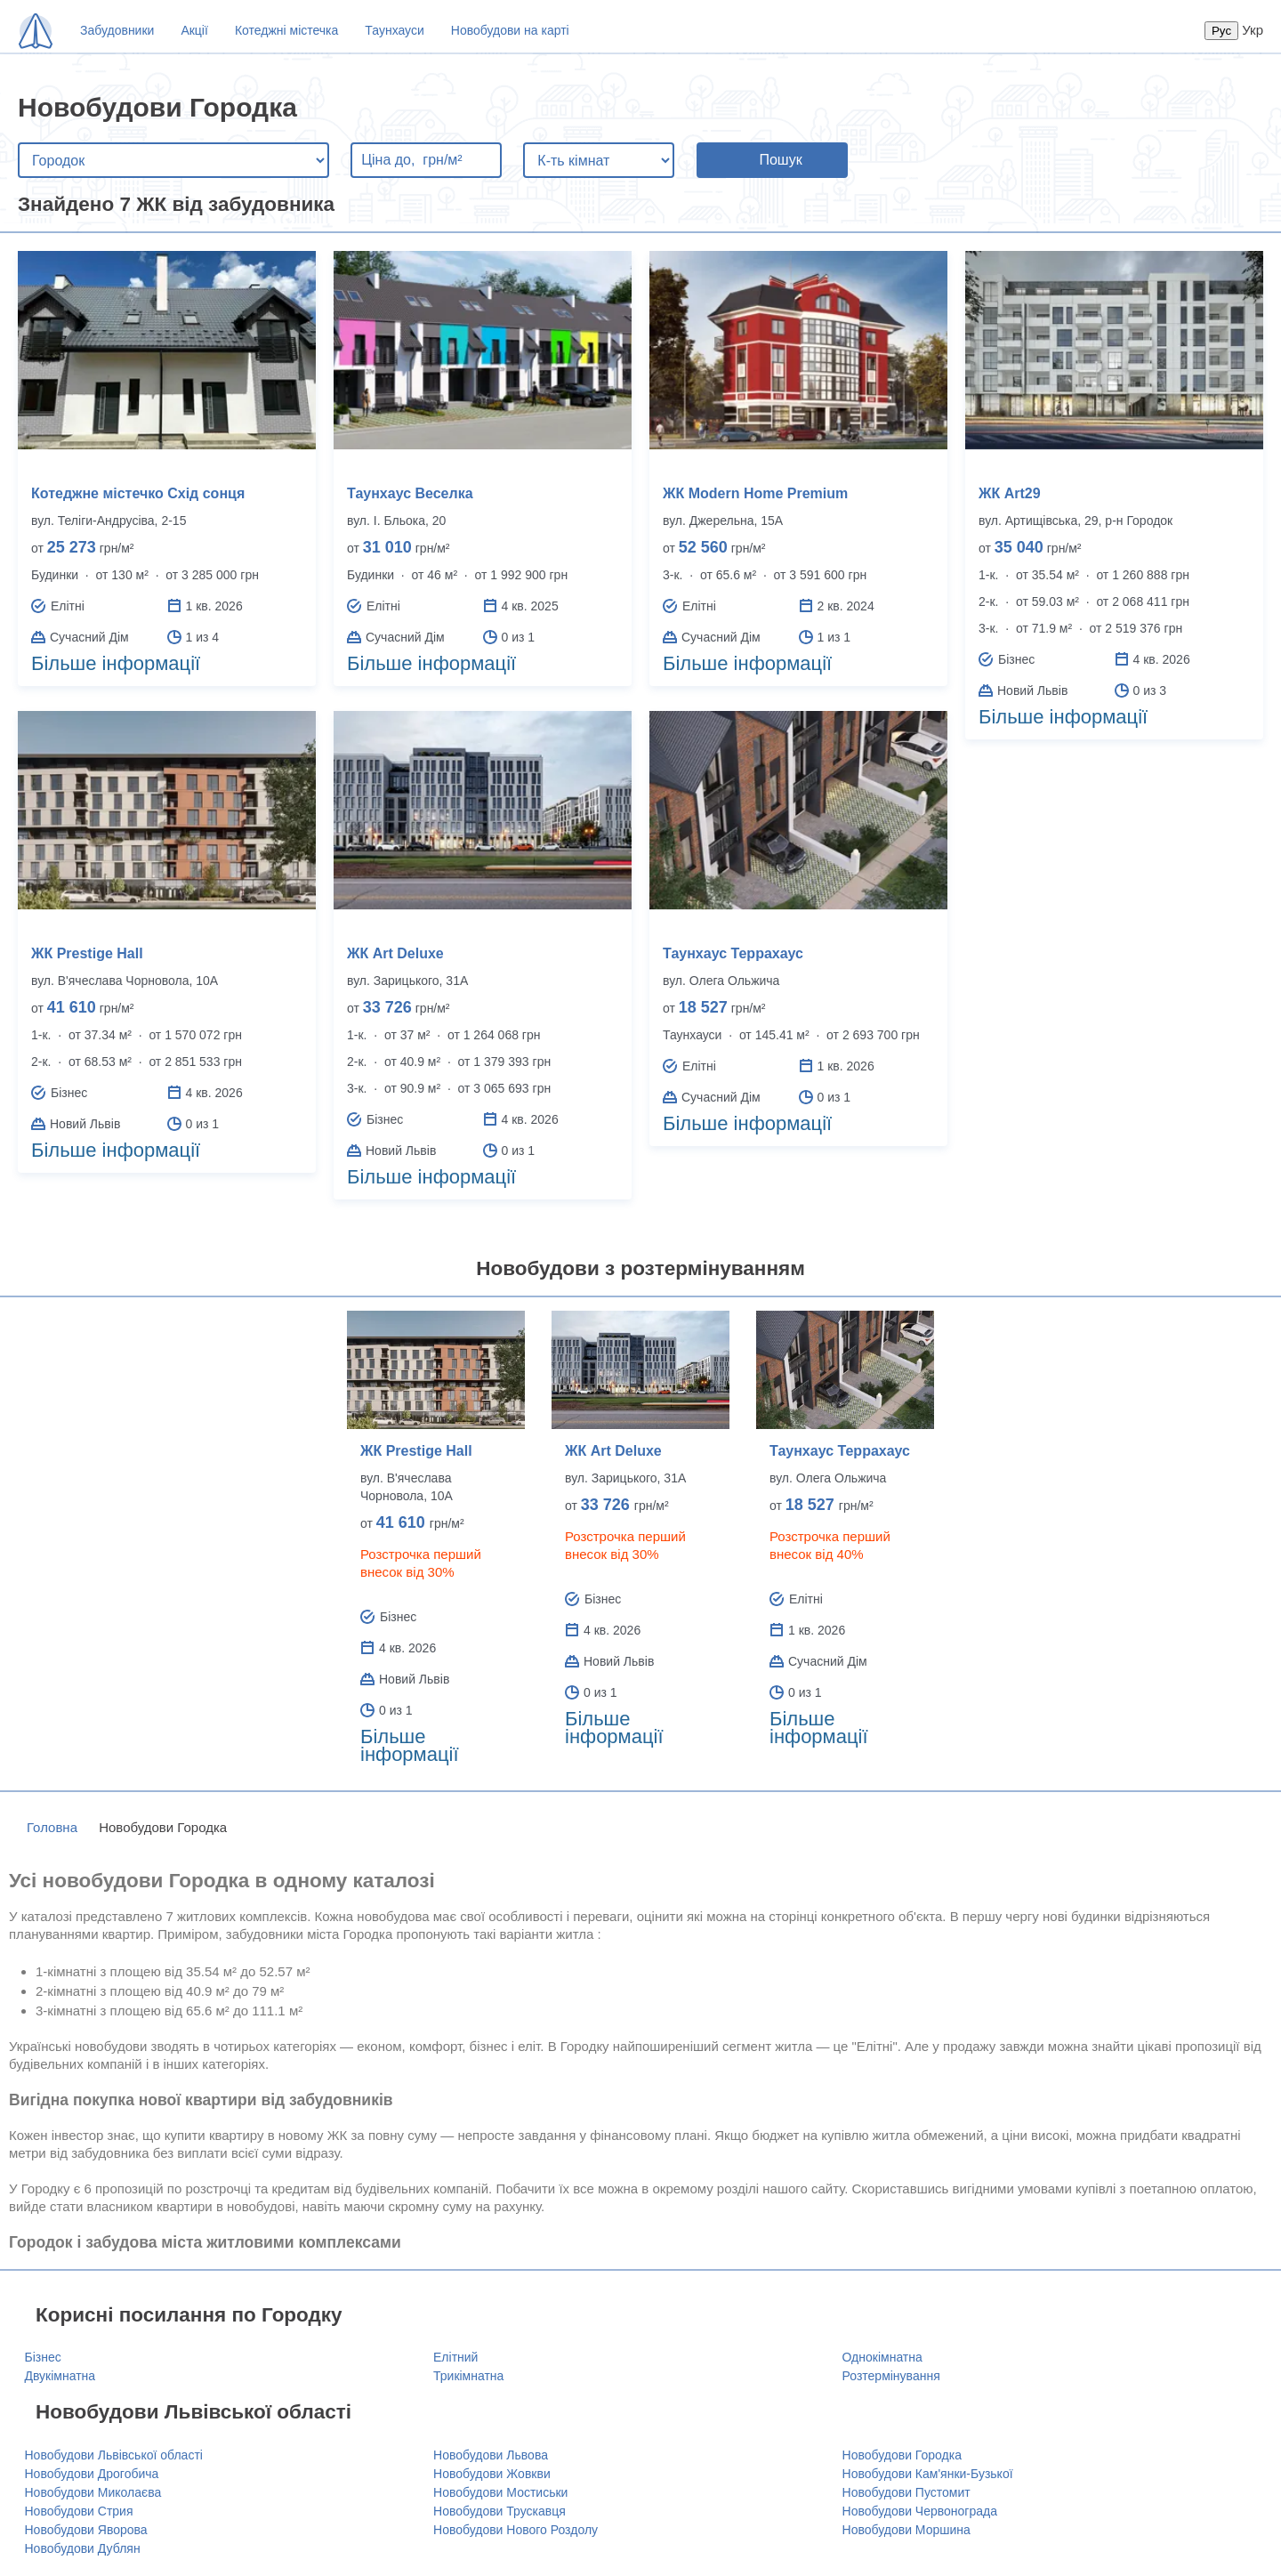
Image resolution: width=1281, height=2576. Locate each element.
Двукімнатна (60, 2376)
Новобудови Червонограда (919, 2511)
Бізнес (43, 2357)
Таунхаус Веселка (410, 493)
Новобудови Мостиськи (500, 2492)
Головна (52, 1827)
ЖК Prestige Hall (87, 953)
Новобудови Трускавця (499, 2511)
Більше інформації (115, 663)
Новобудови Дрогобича (92, 2474)
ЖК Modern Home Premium (755, 493)
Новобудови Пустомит (906, 2492)
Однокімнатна (882, 2357)
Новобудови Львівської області (114, 2455)
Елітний (455, 2357)
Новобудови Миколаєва (93, 2492)
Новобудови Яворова (86, 2530)
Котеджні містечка (286, 30)
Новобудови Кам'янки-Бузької (927, 2474)
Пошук (780, 159)
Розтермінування (891, 2376)
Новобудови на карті (510, 30)
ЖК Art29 (1010, 493)
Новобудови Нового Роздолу (515, 2530)
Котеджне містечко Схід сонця (138, 493)
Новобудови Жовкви (492, 2474)
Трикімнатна (468, 2376)
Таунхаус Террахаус (733, 953)
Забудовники (117, 30)
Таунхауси (394, 30)
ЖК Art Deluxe (395, 953)
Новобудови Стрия (79, 2511)
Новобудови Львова (490, 2455)
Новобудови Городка (902, 2455)
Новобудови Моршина (906, 2530)
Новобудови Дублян (83, 2548)
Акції (194, 30)
